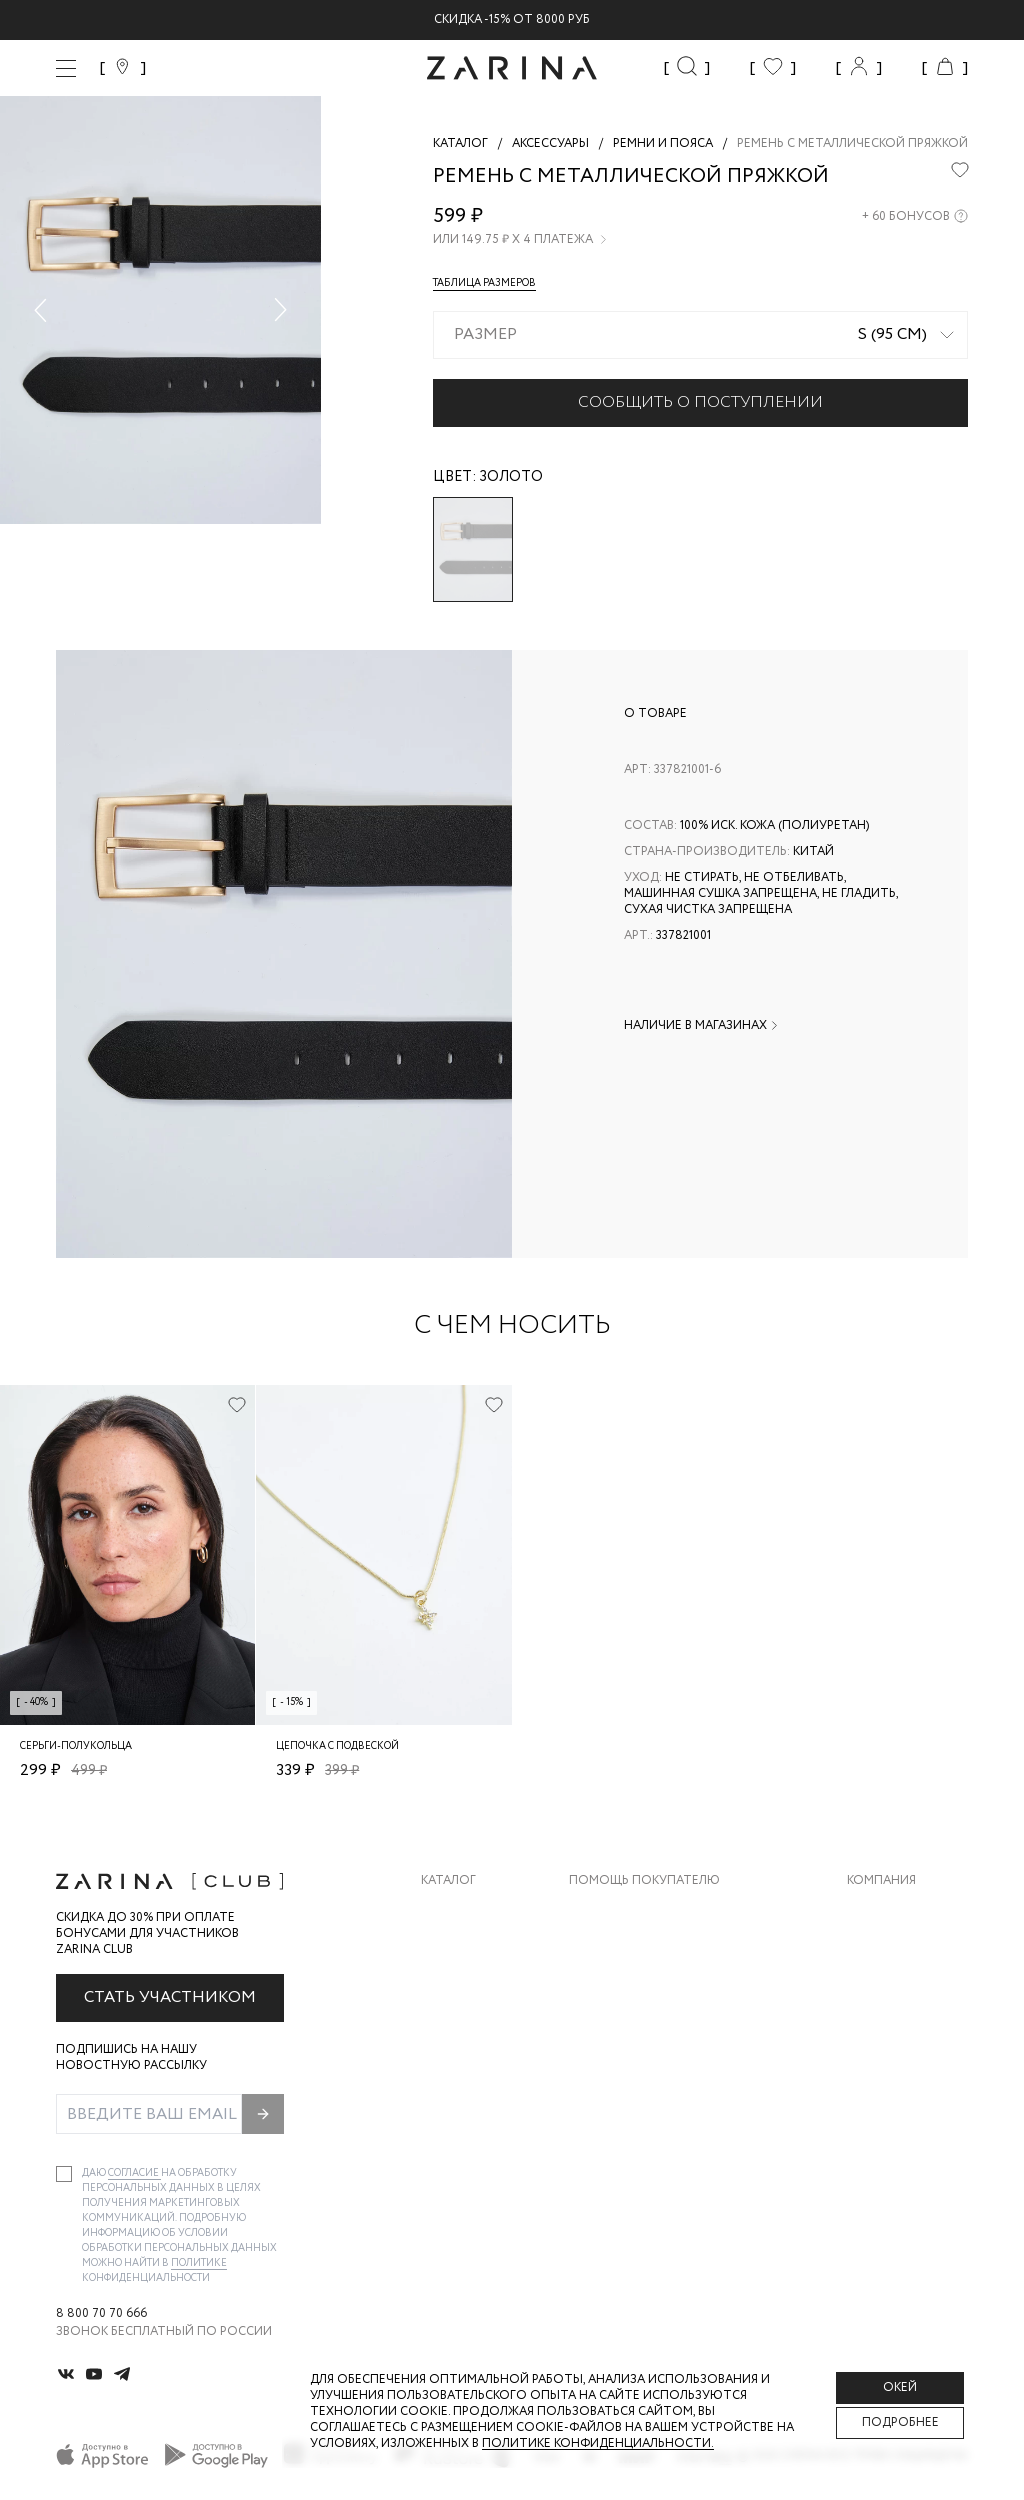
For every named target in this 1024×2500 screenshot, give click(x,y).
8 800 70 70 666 (101, 2314)
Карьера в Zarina (900, 1951)
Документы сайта (631, 2111)
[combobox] (700, 335)
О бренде (877, 1911)
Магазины (880, 2071)
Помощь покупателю (644, 1881)
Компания (881, 1881)
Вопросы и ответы (634, 1991)
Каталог (448, 1881)
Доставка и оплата (635, 1911)
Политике (199, 2263)
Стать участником (170, 1997)
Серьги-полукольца (76, 1746)
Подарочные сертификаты (661, 2071)
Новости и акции (907, 2031)
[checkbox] (64, 2174)
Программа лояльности (651, 2031)
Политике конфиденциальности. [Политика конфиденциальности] (598, 2443)
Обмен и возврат (625, 1951)
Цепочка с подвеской (337, 1746)
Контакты (881, 1991)
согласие (134, 2173)
